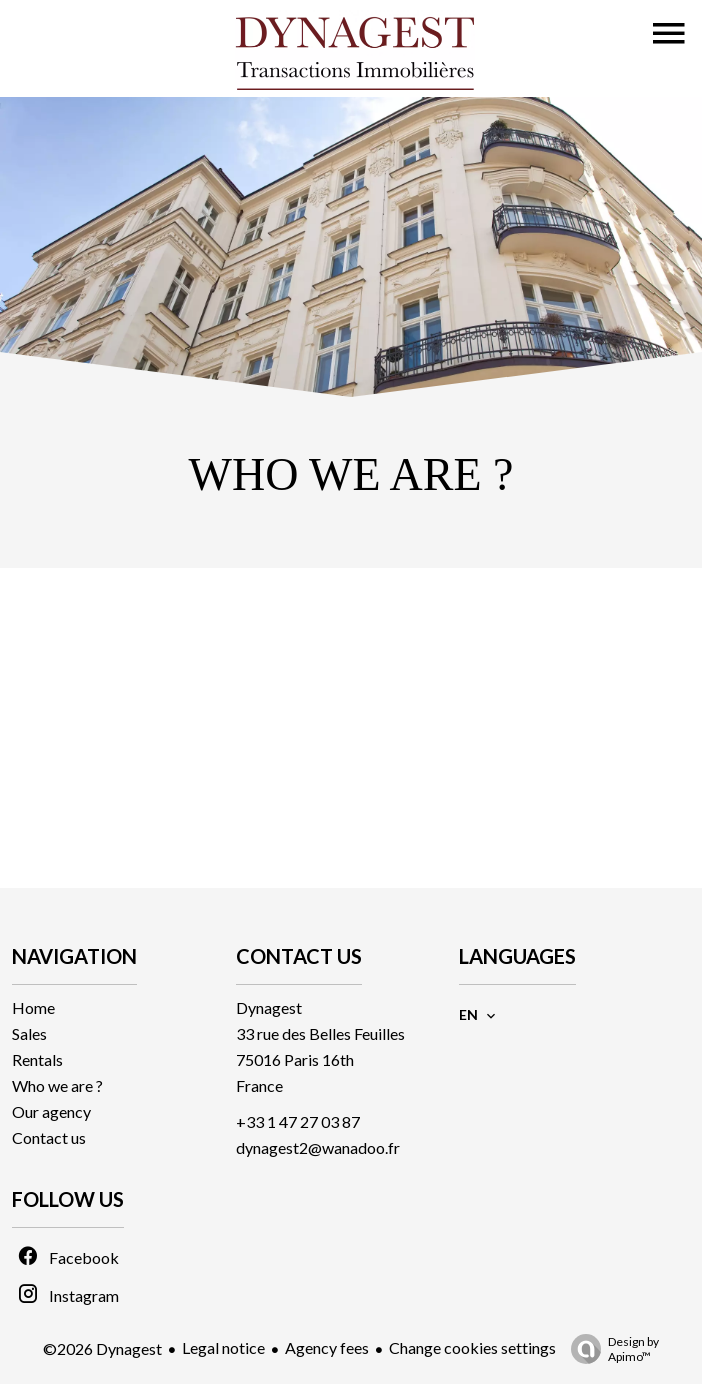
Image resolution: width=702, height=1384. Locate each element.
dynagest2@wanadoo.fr (318, 1147)
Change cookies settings (472, 1347)
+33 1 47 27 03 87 (298, 1121)
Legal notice (223, 1347)
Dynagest (269, 1007)
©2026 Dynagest (102, 1348)
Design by (610, 1349)
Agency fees (327, 1347)
